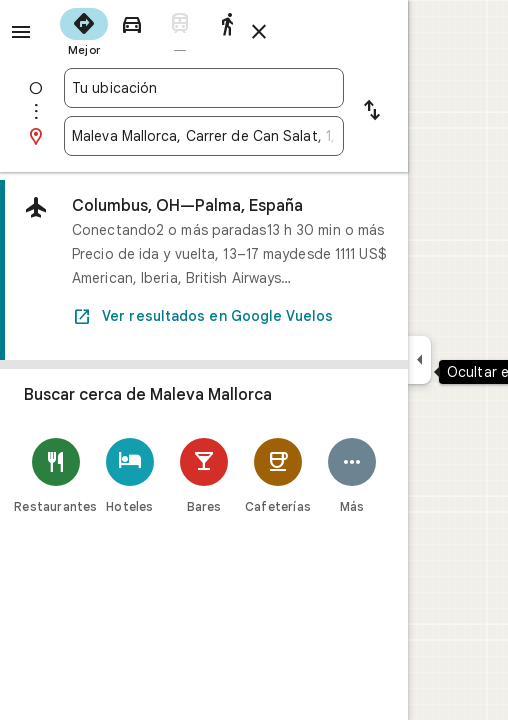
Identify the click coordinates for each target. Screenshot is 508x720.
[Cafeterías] (278, 475)
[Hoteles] (130, 475)
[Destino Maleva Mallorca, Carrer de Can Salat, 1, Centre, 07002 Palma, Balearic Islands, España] (204, 136)
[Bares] (204, 475)
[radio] (84, 30)
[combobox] (204, 88)
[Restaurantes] (56, 475)
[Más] (352, 475)
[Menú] (21, 32)
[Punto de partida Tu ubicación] (204, 88)
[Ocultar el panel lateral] (419, 360)
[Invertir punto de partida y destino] (372, 112)
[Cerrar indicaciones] (259, 32)
